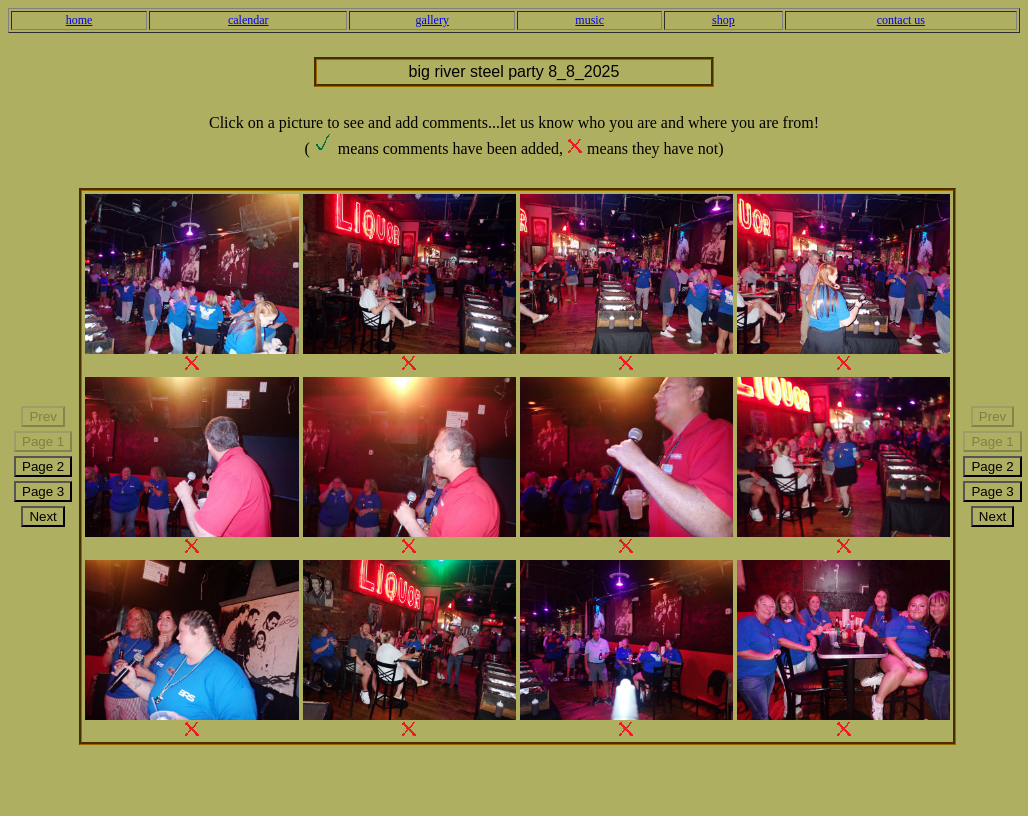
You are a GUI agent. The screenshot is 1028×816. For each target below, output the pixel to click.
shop (723, 20)
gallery (432, 20)
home (79, 20)
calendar (248, 20)
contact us (901, 20)
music (589, 20)
